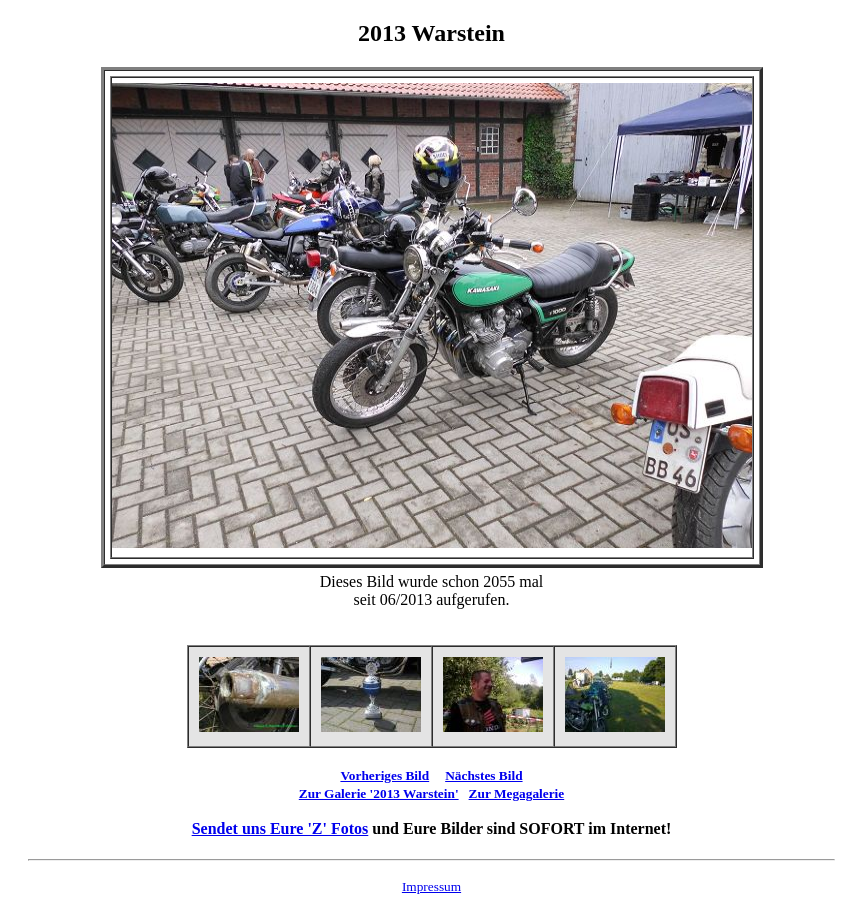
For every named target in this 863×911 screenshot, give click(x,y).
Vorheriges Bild (384, 775)
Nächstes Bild (483, 775)
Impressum (431, 886)
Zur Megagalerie (517, 793)
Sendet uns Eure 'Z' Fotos (280, 828)
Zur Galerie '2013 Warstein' (379, 793)
